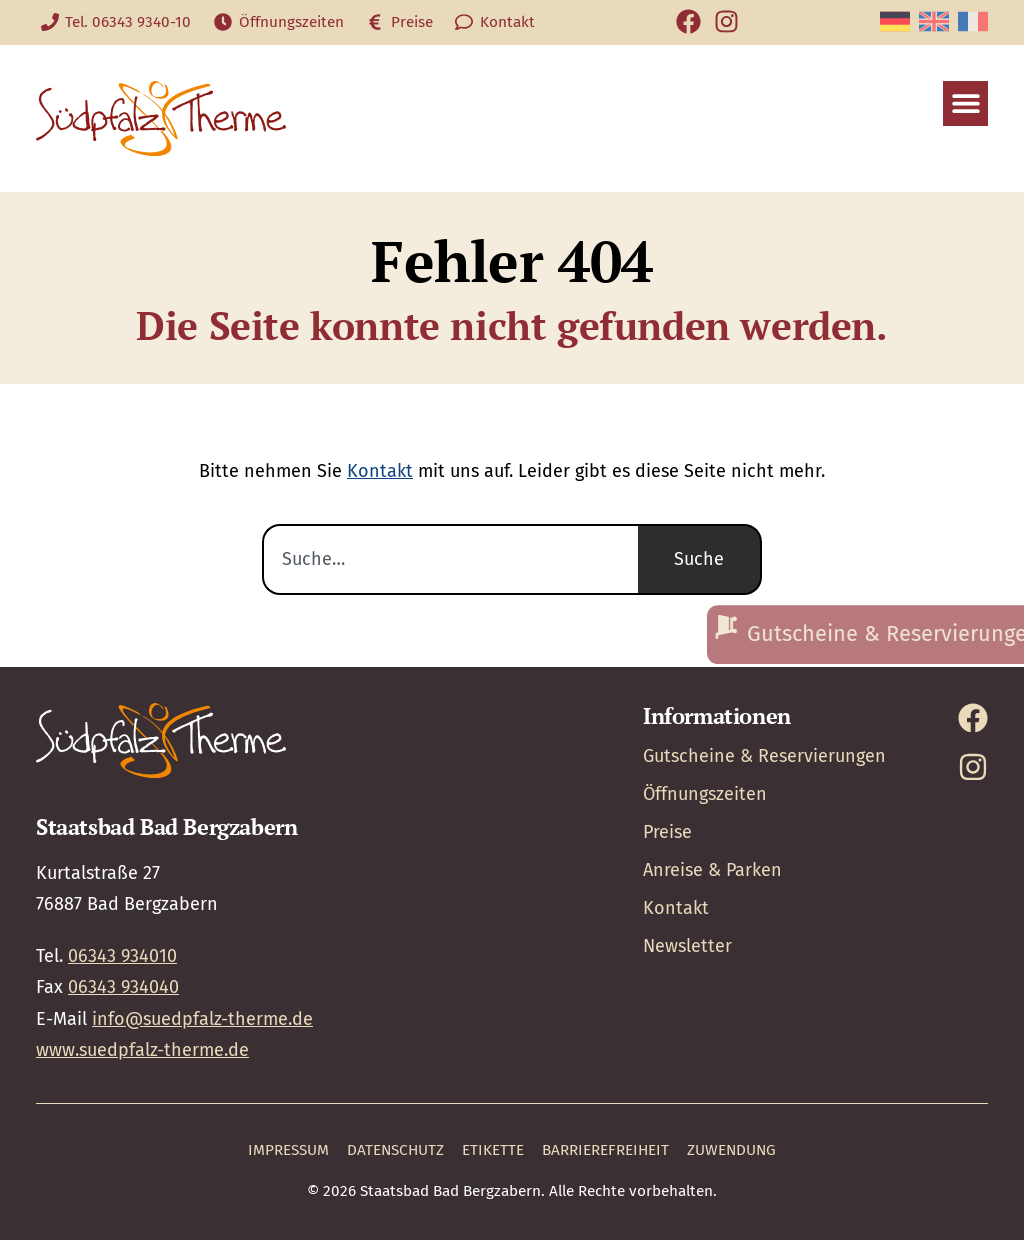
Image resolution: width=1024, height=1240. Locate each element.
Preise (667, 832)
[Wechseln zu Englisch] (934, 21)
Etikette (493, 1150)
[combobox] (450, 560)
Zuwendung (731, 1150)
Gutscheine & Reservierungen (764, 756)
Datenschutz (395, 1150)
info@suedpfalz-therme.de (202, 1019)
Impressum (288, 1150)
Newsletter (687, 946)
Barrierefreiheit (605, 1150)
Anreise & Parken (712, 870)
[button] (965, 103)
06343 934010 (122, 956)
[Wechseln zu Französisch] (973, 21)
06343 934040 (123, 987)
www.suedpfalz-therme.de (142, 1050)
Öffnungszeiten (705, 794)
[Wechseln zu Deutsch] (895, 21)
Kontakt (380, 471)
